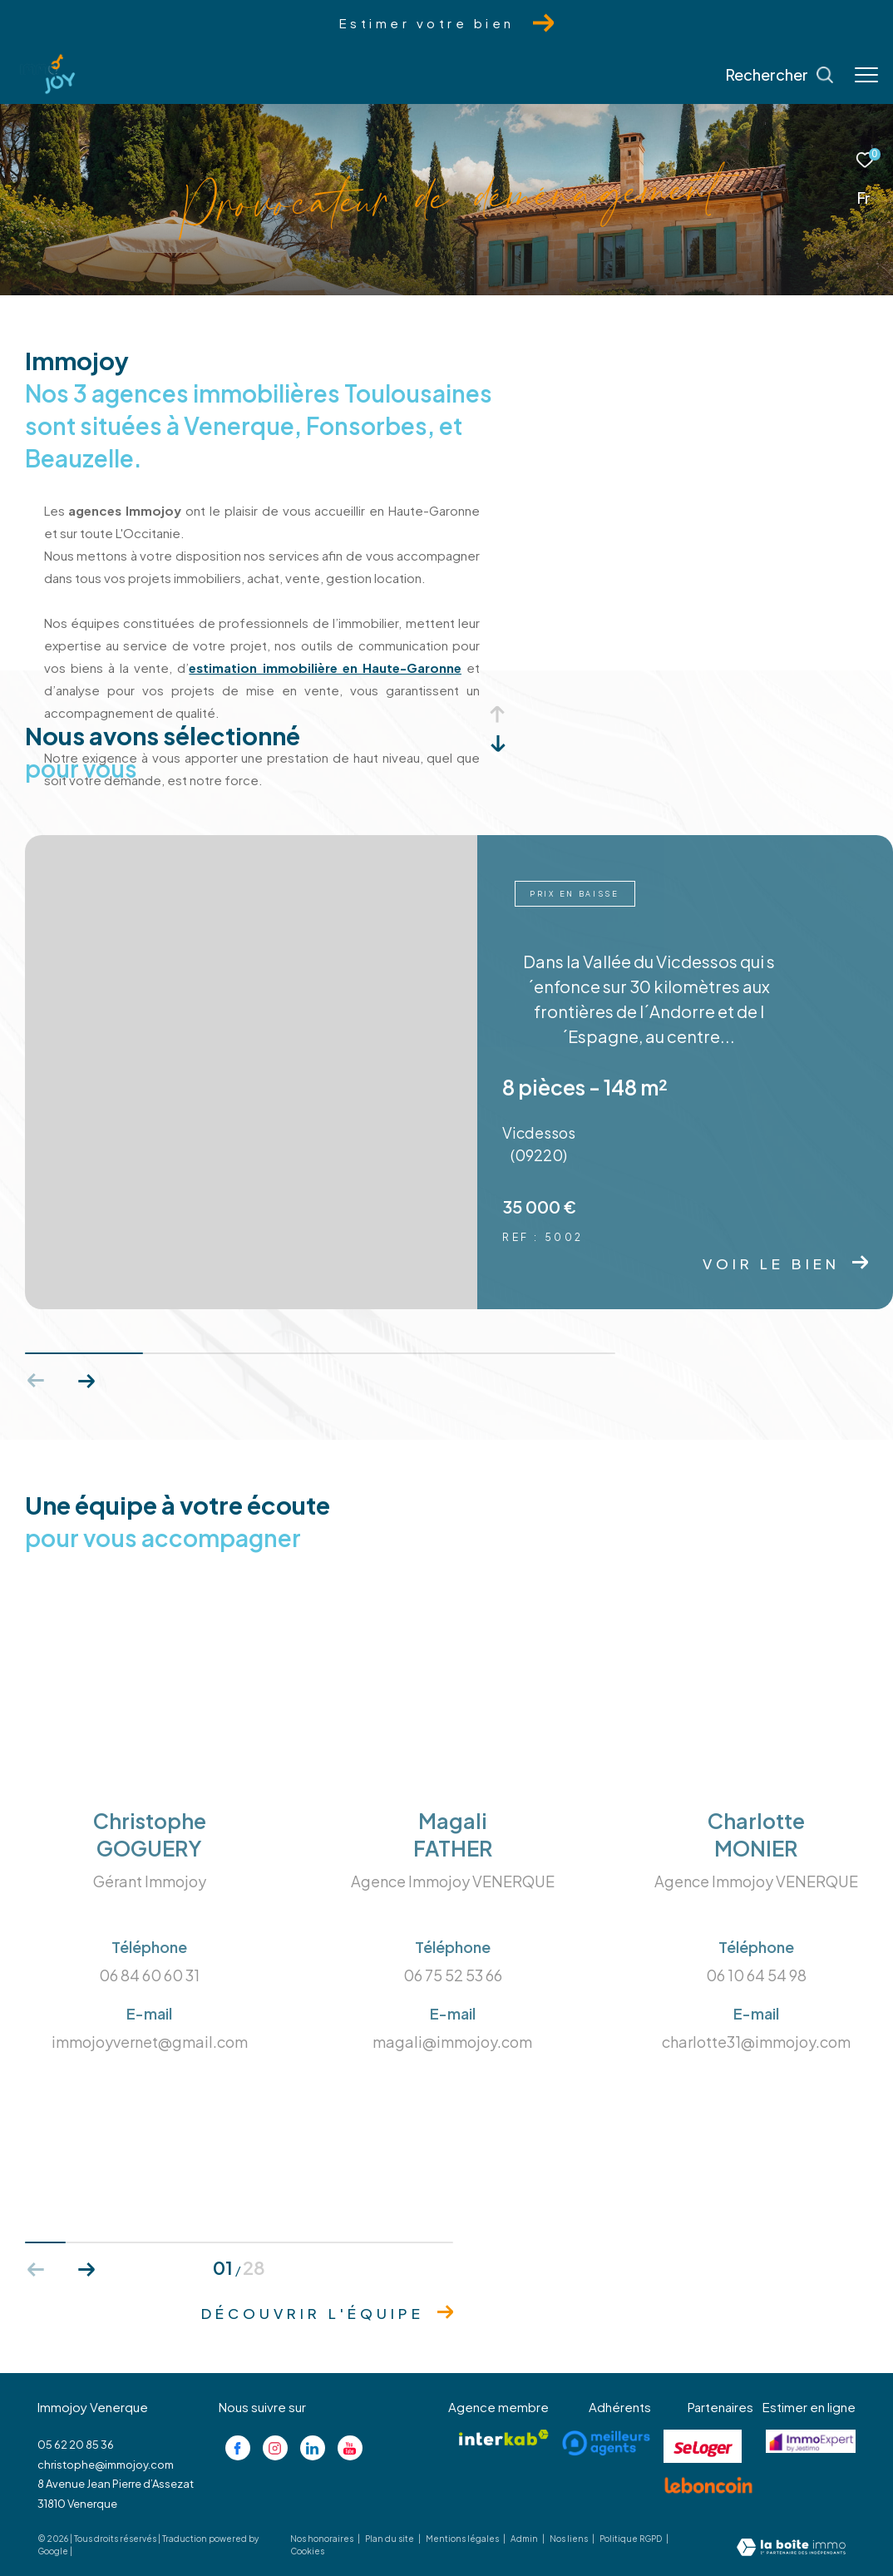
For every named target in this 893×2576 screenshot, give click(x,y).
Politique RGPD (630, 2539)
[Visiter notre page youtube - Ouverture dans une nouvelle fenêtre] (350, 2447)
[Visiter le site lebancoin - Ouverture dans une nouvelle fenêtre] (708, 2485)
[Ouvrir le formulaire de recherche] (780, 74)
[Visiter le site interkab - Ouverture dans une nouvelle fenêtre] (504, 2437)
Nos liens (570, 2539)
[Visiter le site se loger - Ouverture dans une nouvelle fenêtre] (703, 2446)
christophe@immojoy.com (105, 2464)
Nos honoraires (322, 2539)
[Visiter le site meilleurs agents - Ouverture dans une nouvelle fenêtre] (606, 2443)
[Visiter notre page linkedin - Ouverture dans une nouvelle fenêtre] (312, 2447)
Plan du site (390, 2539)
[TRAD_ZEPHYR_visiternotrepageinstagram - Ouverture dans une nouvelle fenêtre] (275, 2447)
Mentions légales (463, 2539)
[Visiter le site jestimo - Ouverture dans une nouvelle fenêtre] (811, 2441)
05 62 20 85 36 (75, 2444)
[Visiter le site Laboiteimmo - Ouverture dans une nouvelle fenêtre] (791, 2548)
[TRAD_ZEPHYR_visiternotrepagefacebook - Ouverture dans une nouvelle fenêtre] (237, 2447)
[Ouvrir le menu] (866, 75)
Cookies (307, 2551)
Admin (525, 2539)
